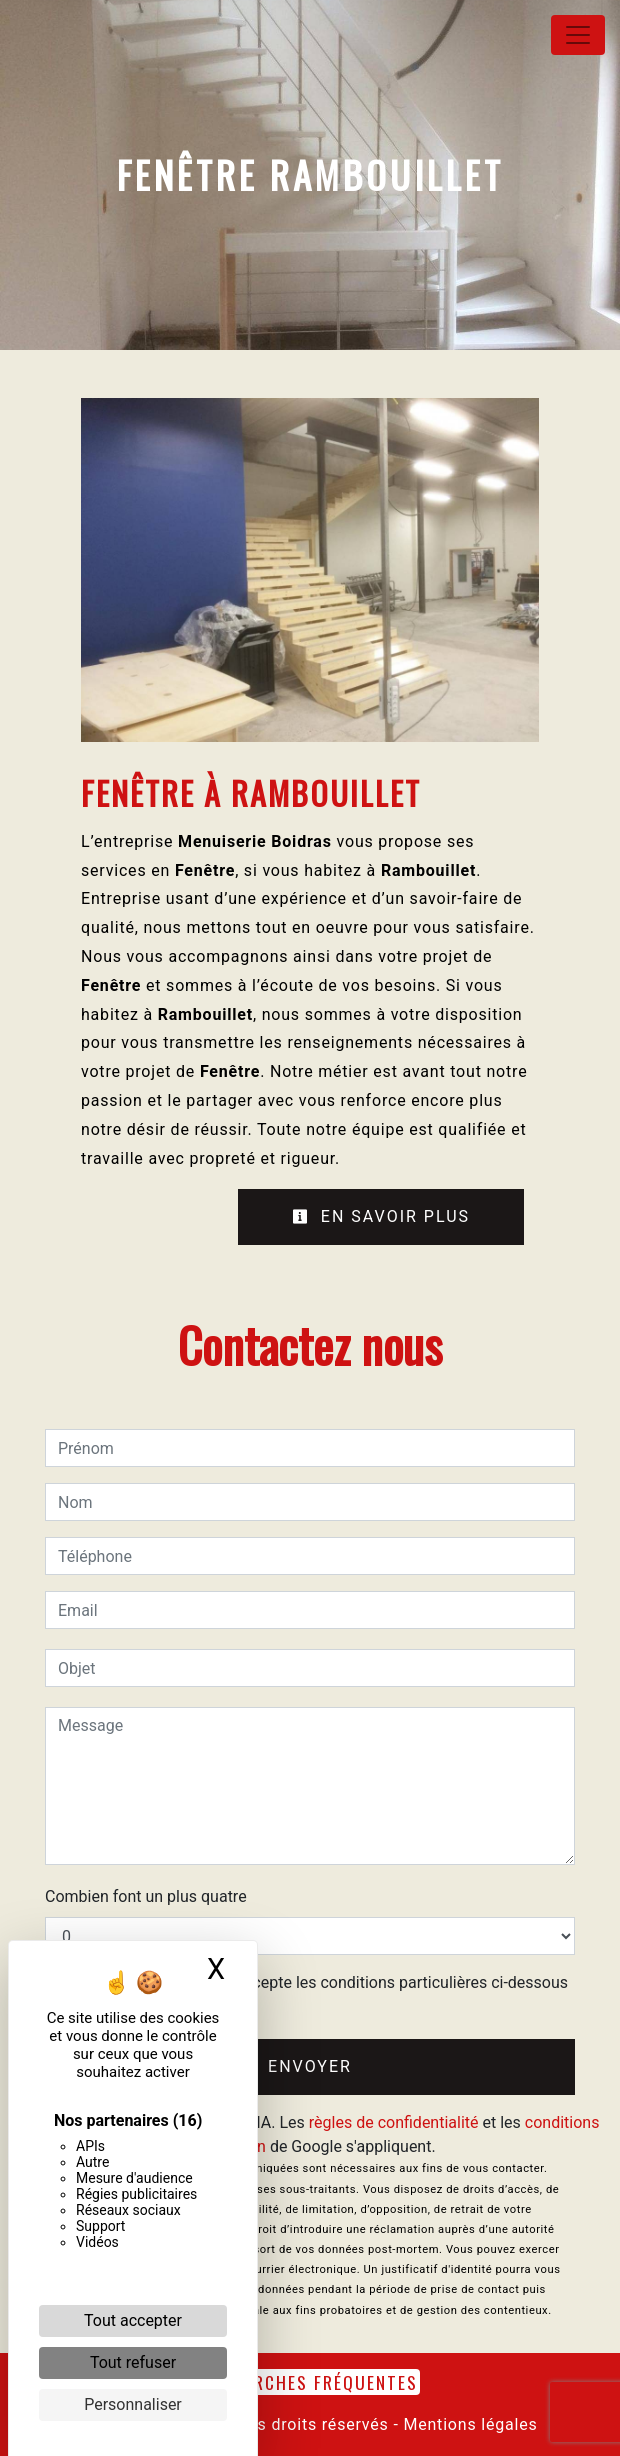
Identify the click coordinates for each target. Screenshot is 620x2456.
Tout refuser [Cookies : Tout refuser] (133, 2362)
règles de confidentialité (394, 2122)
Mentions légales (468, 2424)
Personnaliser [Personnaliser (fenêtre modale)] (133, 2404)
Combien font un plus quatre (146, 1896)
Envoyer (310, 2066)
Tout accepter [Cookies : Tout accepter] (133, 2320)
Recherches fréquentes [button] (310, 2382)
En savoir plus (381, 1216)
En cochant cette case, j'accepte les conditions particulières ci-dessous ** (316, 1994)
